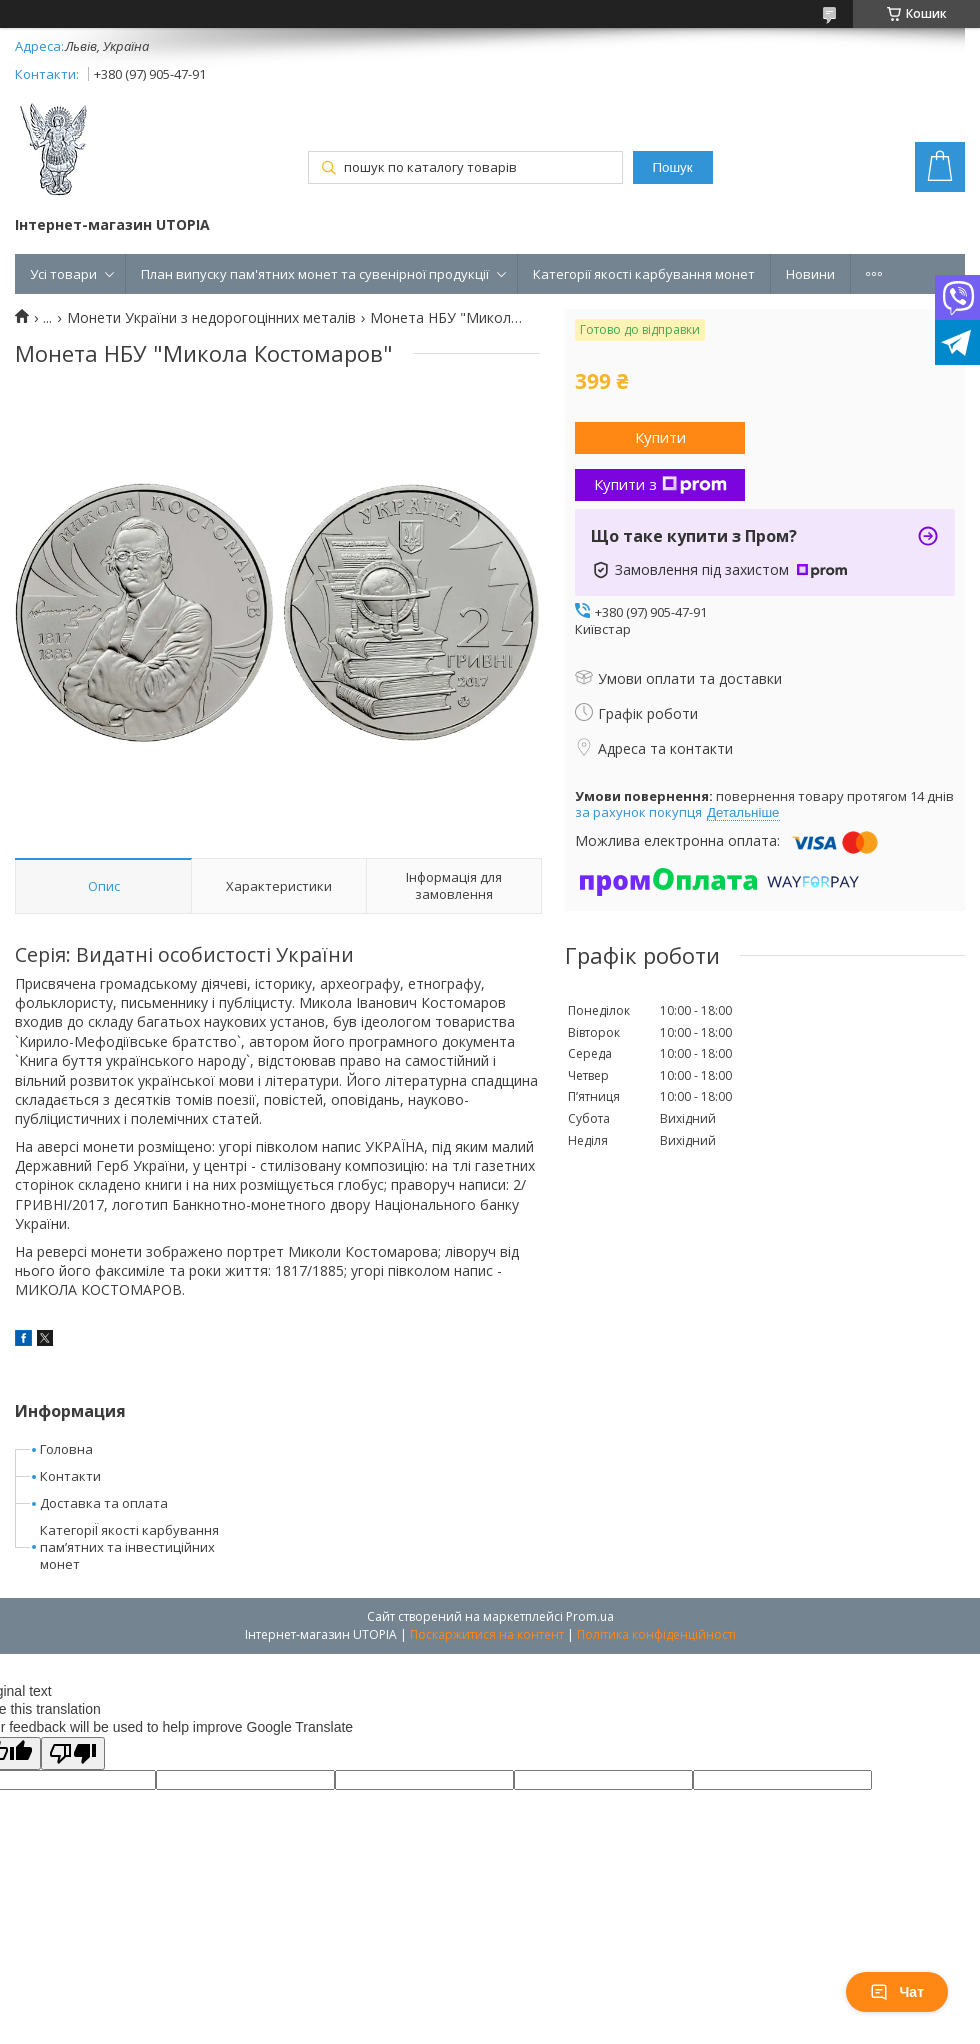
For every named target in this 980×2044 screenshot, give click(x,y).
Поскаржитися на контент (487, 1634)
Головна (66, 1449)
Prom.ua (590, 1616)
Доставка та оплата (104, 1503)
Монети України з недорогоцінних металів (211, 318)
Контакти (70, 1476)
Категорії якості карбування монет (644, 274)
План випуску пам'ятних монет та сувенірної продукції (315, 274)
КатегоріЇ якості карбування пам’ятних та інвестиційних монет (129, 1547)
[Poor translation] (73, 1753)
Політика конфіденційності (656, 1634)
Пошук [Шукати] (672, 167)
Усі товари (63, 274)
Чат (897, 1992)
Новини (810, 274)
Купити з (660, 484)
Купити (660, 437)
